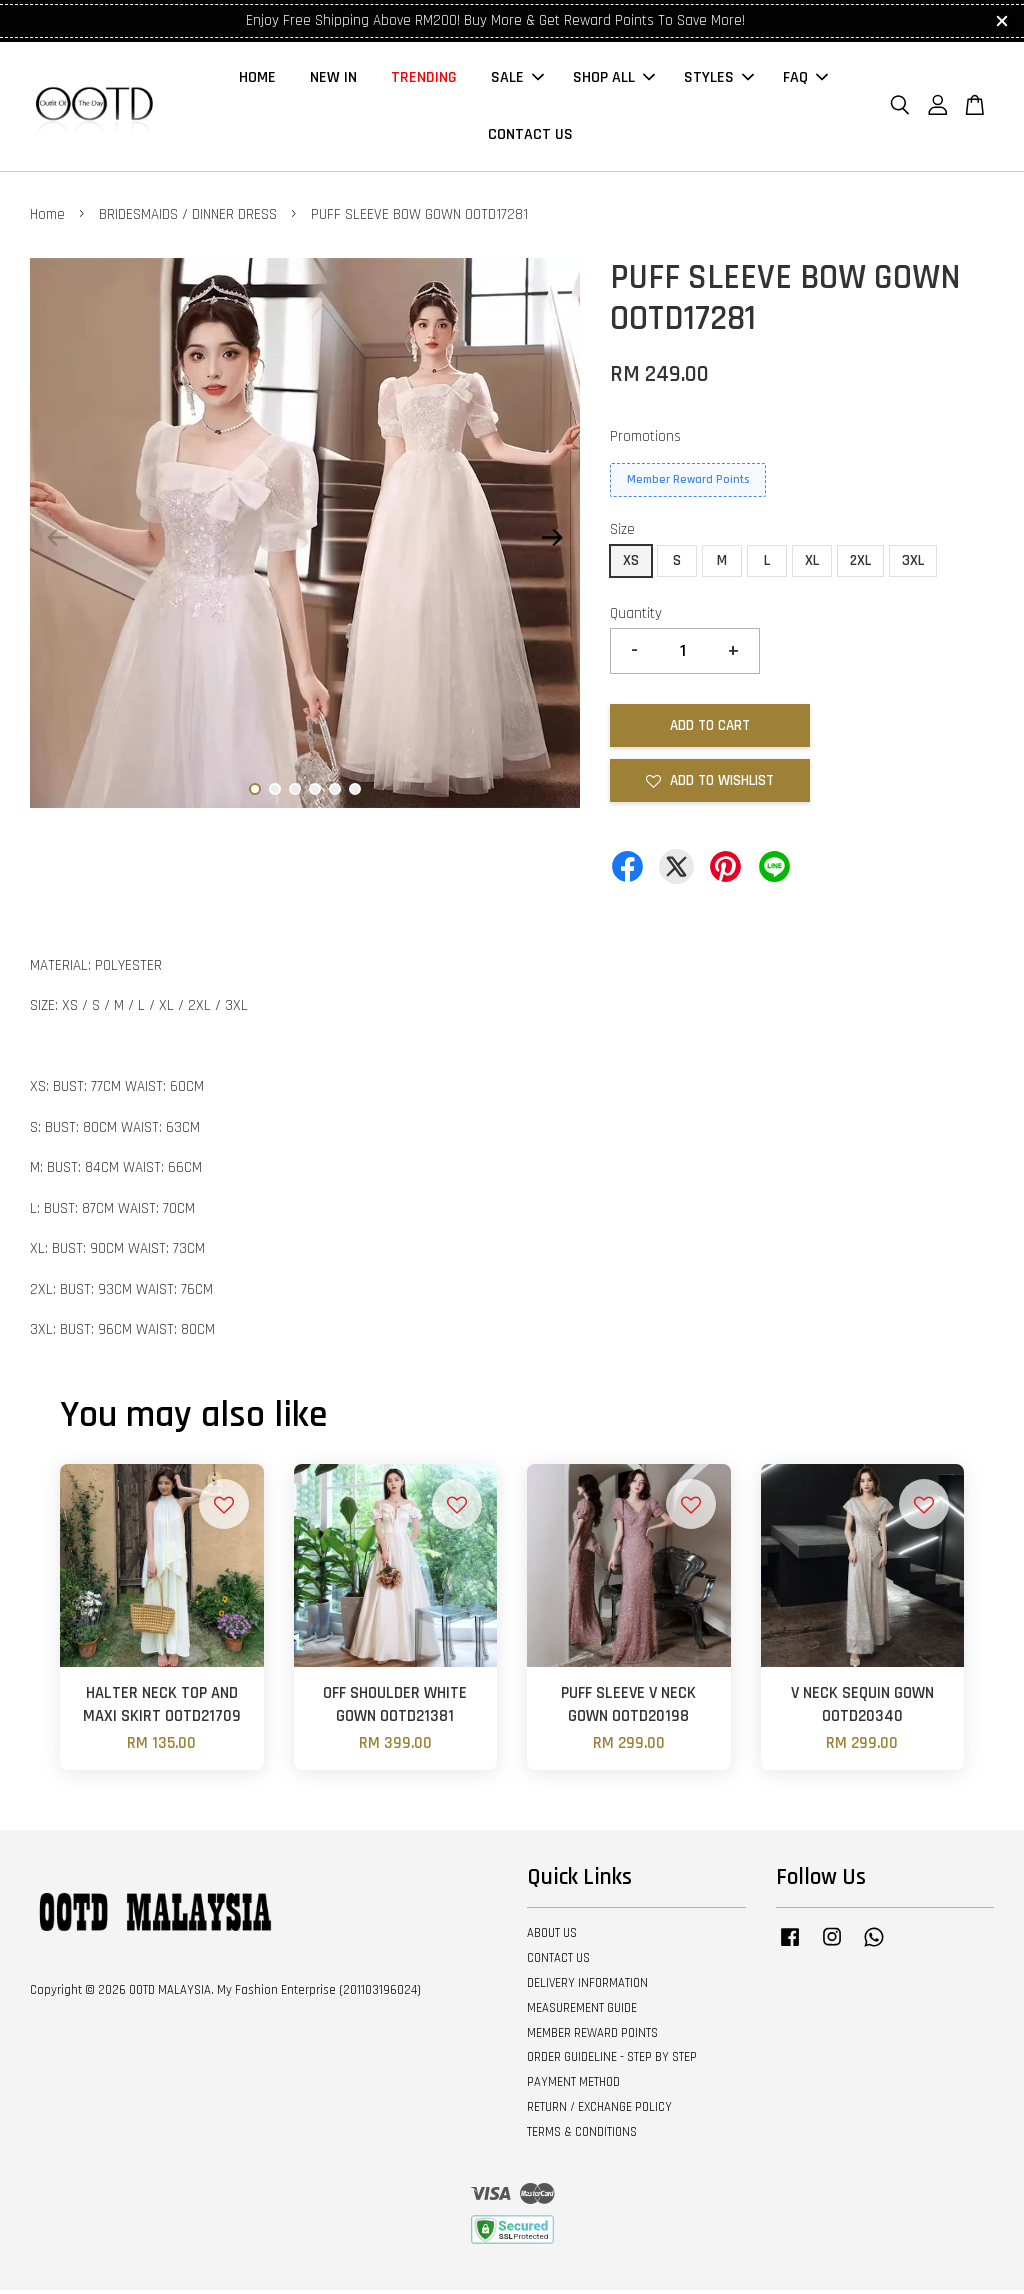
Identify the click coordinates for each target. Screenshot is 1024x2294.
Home (47, 219)
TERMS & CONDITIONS (582, 2136)
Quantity (636, 617)
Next (553, 542)
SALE (517, 80)
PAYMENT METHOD (573, 2087)
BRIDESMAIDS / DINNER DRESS (188, 219)
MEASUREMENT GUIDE (582, 2012)
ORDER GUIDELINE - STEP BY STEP (612, 2062)
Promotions (645, 440)
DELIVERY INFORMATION (587, 1987)
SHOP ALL (614, 80)
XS (631, 564)
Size (622, 534)
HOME (257, 80)
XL (812, 564)
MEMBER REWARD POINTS (592, 2037)
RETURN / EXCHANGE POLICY (599, 2112)
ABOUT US (552, 1938)
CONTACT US (530, 137)
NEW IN (333, 80)
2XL (860, 564)
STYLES (719, 80)
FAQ (805, 80)
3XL (913, 564)
